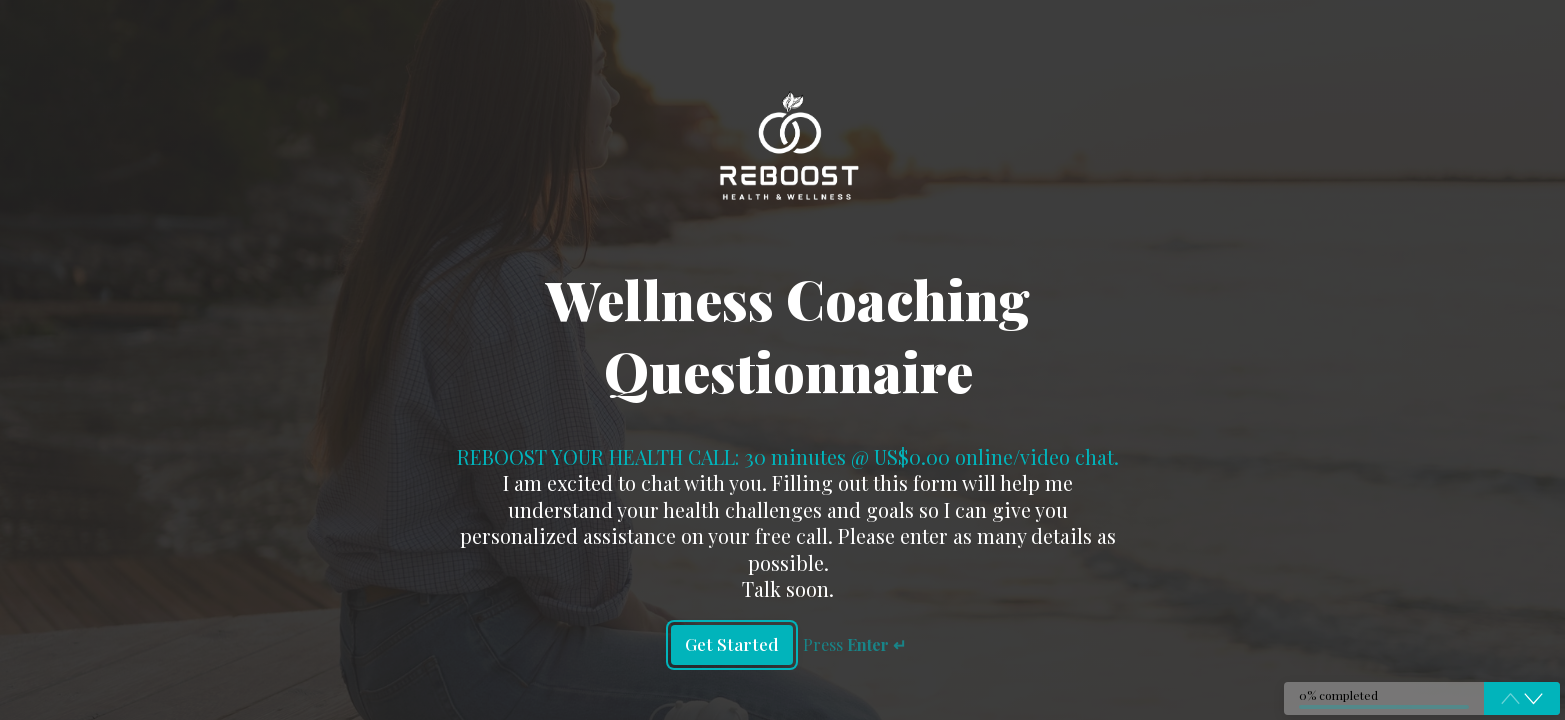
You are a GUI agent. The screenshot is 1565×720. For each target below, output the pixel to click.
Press (856, 644)
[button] (1533, 698)
